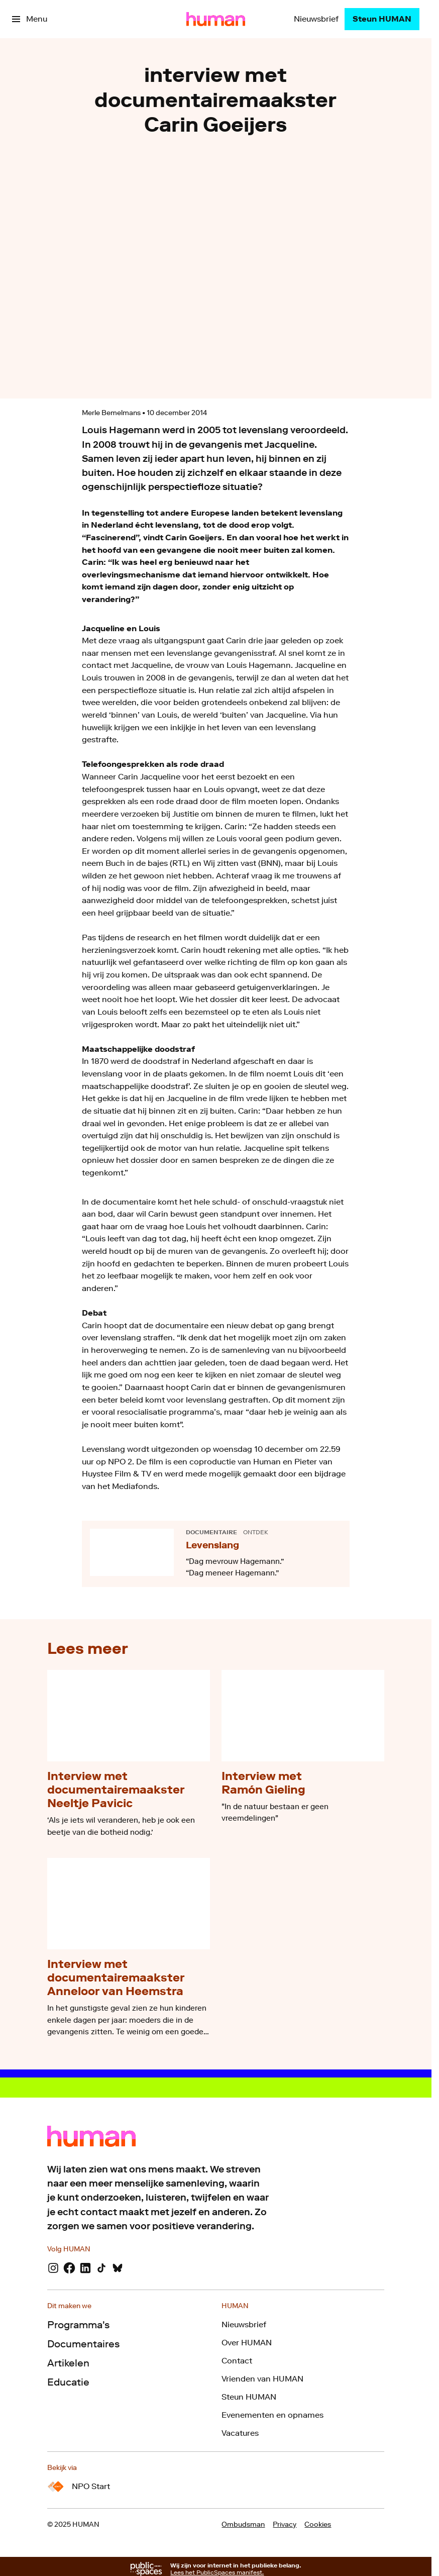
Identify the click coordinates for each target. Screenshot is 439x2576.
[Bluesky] (118, 2268)
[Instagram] (53, 2268)
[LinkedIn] (85, 2268)
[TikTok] (101, 2268)
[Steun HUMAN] (382, 19)
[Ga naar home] (215, 19)
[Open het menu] (29, 19)
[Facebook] (69, 2268)
